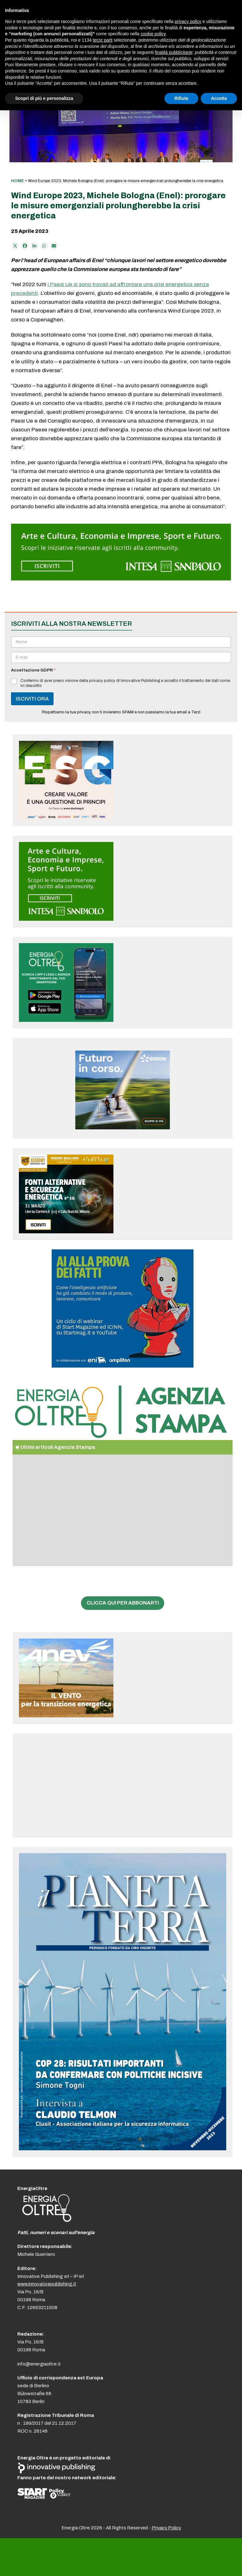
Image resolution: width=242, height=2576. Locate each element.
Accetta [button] (219, 98)
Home (17, 181)
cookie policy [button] (153, 33)
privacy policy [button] (188, 21)
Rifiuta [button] (181, 98)
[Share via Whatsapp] (44, 246)
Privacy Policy (166, 2527)
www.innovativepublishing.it (46, 2283)
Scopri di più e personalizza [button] (44, 98)
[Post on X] (15, 246)
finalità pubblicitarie (173, 52)
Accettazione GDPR (33, 670)
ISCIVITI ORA (32, 699)
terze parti (102, 40)
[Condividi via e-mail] (54, 246)
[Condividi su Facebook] (25, 246)
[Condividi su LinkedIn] (35, 246)
